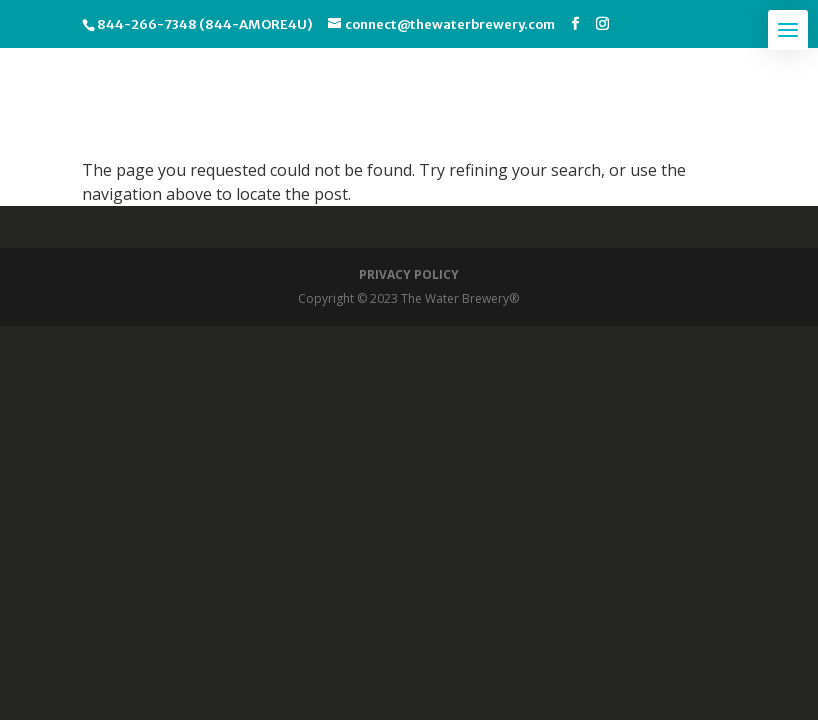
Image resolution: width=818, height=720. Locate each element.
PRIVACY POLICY (409, 274)
